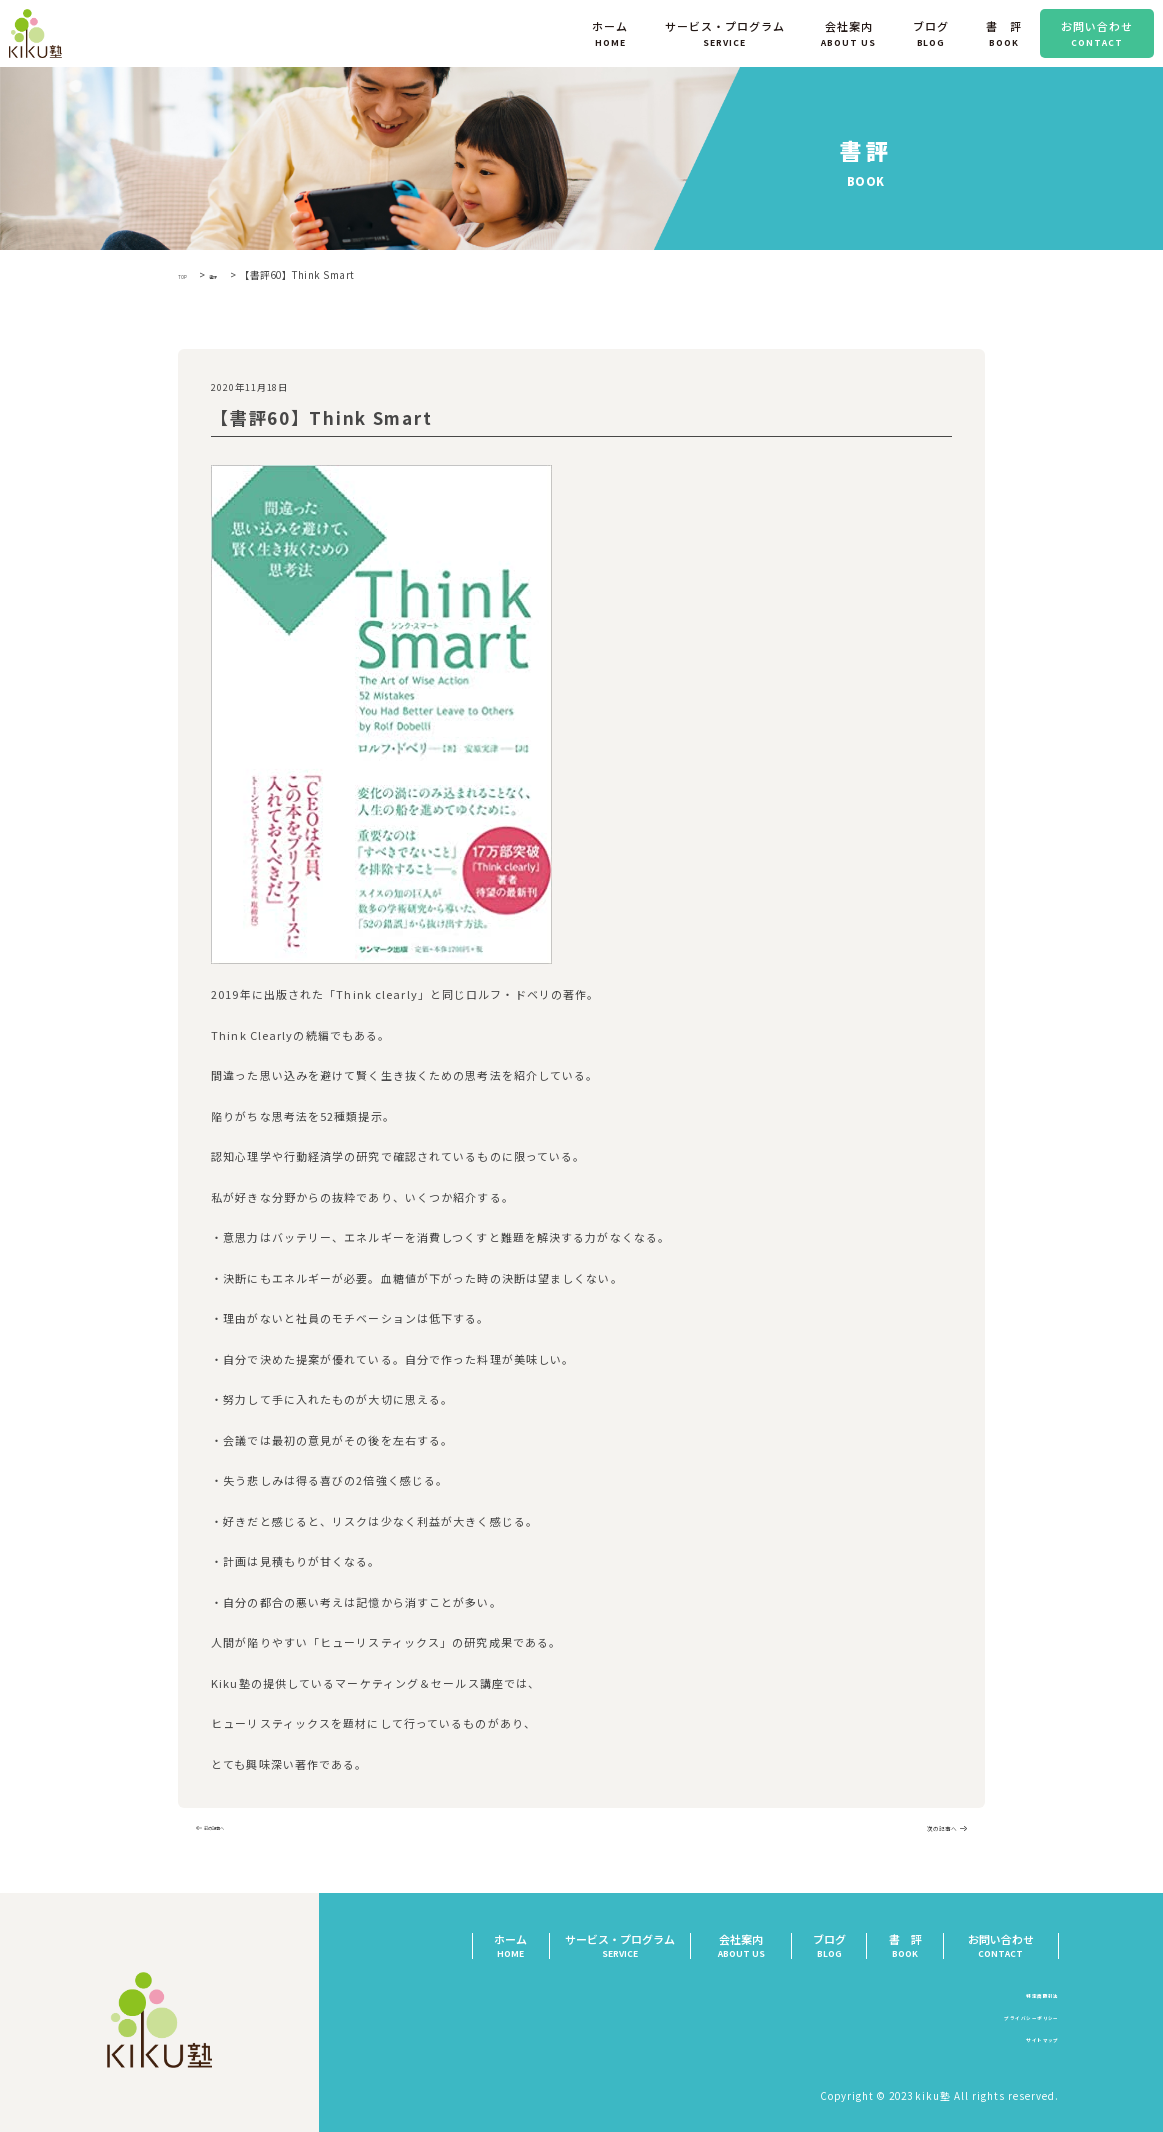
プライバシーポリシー (1004, 2022)
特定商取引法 (1026, 1999)
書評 (230, 275)
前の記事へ (239, 1831)
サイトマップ (1026, 2045)
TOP (188, 275)
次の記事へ (924, 1831)
